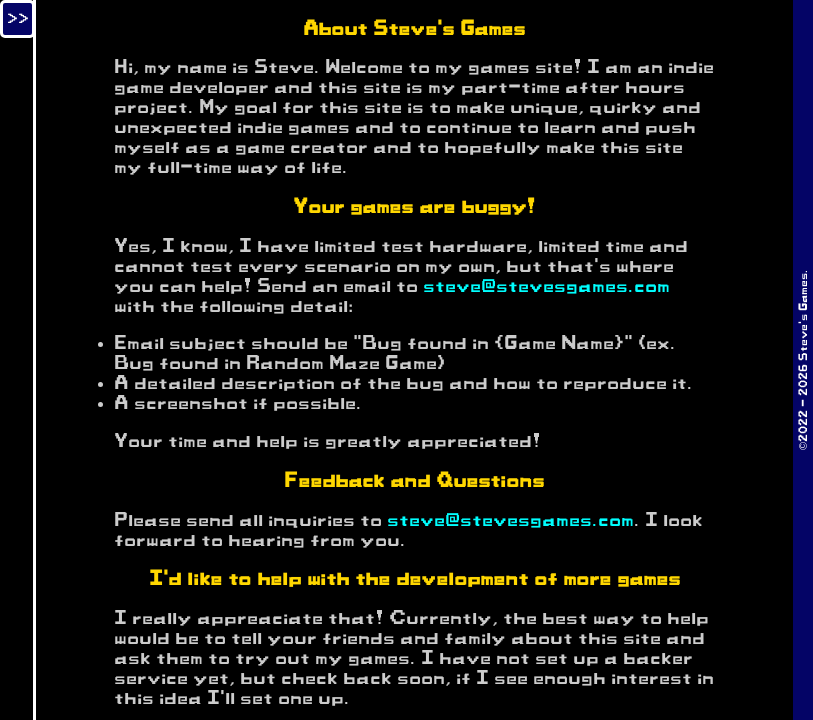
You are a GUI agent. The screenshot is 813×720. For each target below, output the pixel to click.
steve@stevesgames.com (546, 287)
